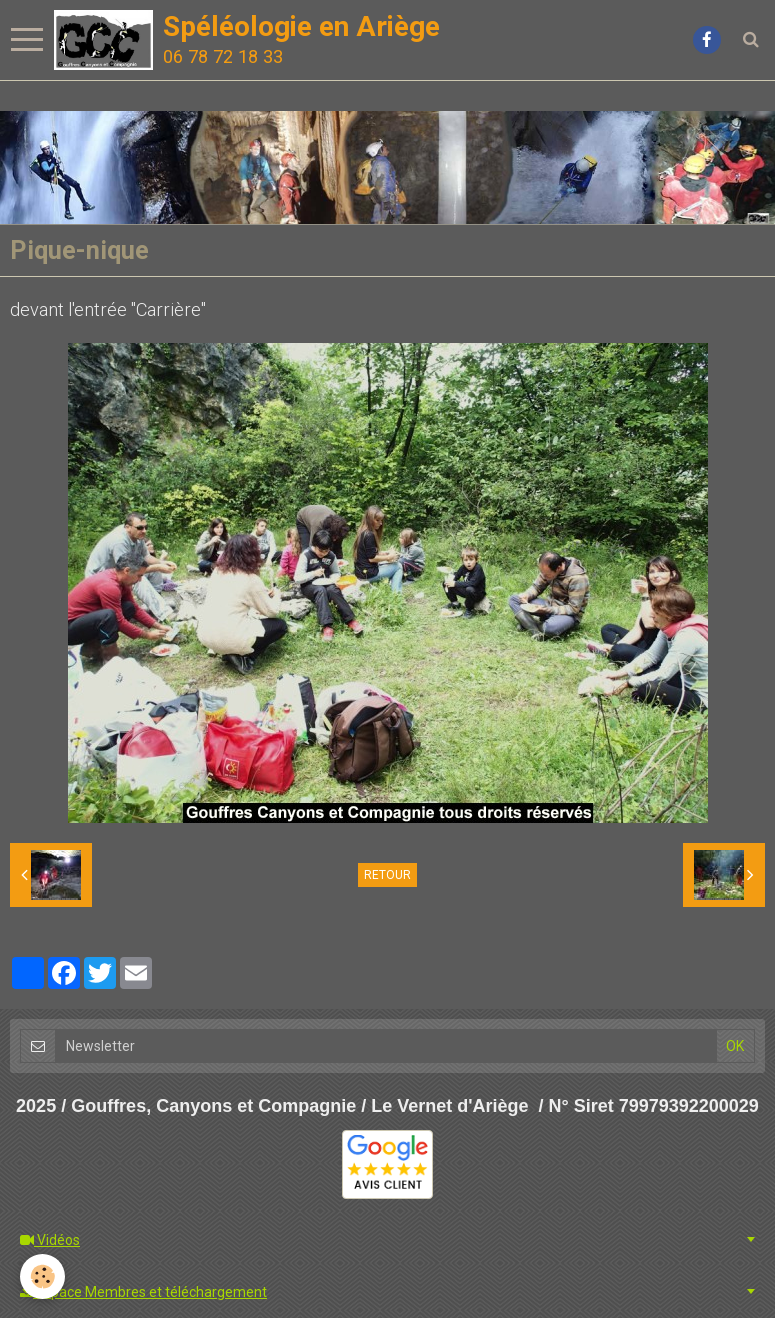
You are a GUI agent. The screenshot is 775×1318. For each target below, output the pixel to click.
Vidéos (50, 1240)
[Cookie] (42, 1276)
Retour (387, 875)
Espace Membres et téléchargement (143, 1292)
